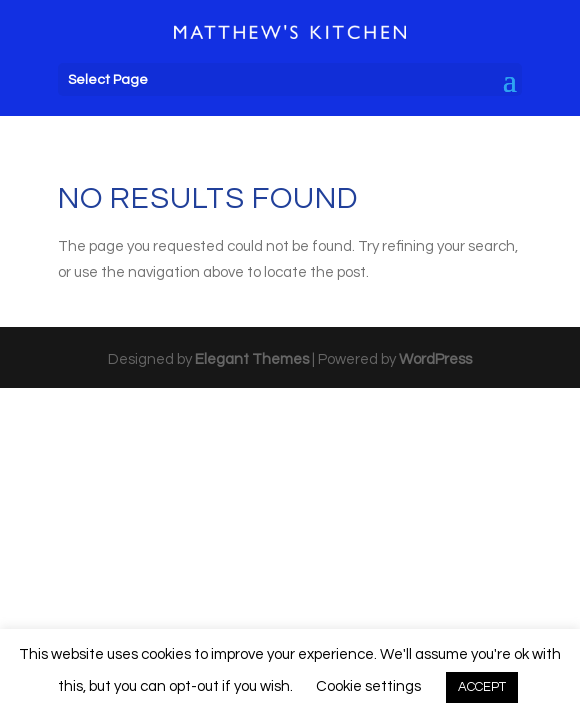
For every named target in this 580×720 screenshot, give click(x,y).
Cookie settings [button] (368, 686)
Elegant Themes (252, 359)
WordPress (435, 359)
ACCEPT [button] (482, 687)
